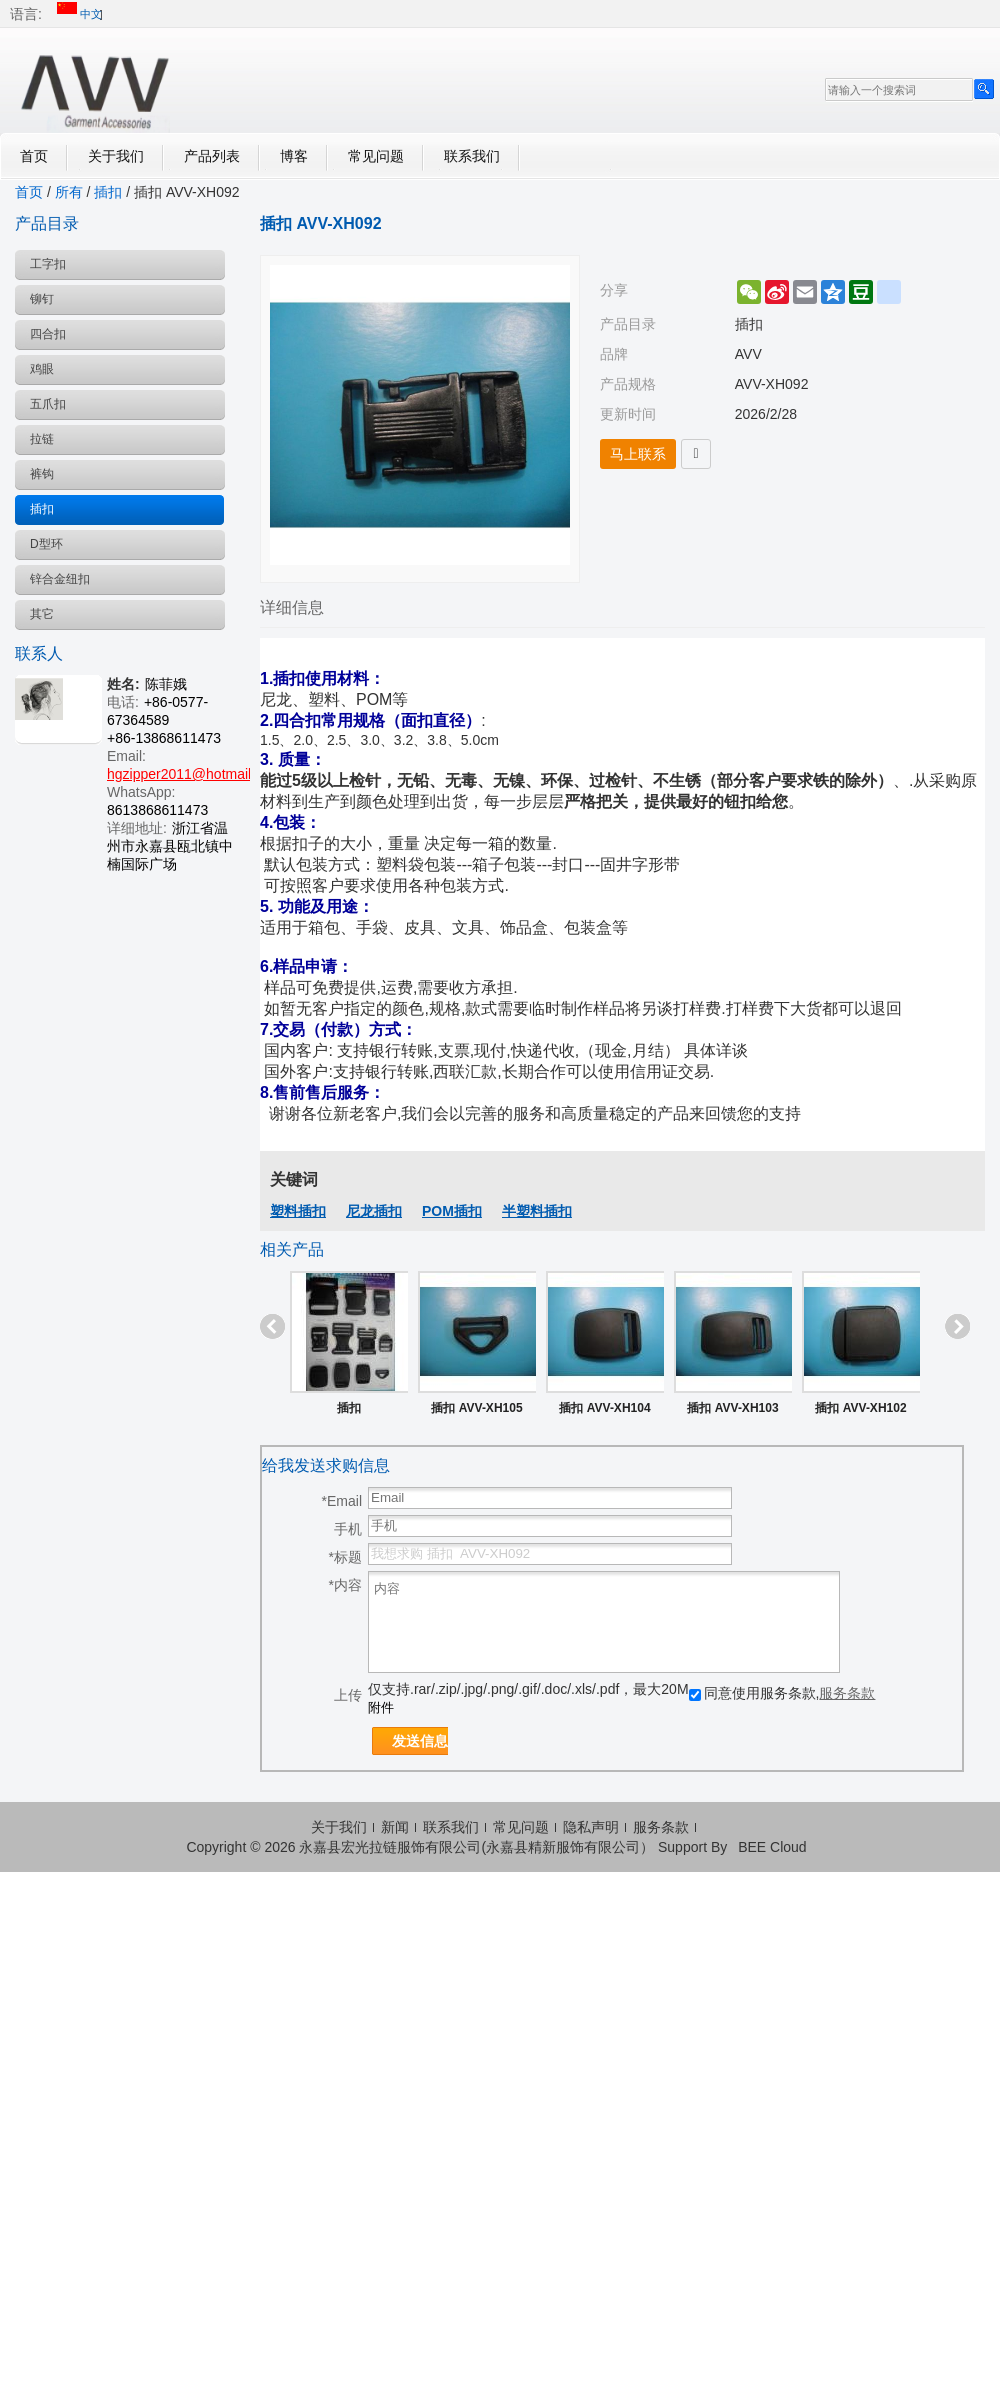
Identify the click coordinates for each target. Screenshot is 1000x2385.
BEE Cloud (772, 1847)
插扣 (108, 192)
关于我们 (116, 156)
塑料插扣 (298, 1211)
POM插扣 (452, 1211)
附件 (381, 1707)
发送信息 (420, 1741)
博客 (294, 156)
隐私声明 (591, 1827)
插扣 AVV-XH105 (476, 1408)
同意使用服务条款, (782, 1693)
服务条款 (847, 1693)
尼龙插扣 (374, 1211)
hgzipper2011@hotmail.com (194, 774)
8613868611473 (157, 810)
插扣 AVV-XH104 (604, 1408)
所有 (69, 192)
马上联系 (638, 454)
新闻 (395, 1827)
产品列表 (212, 156)
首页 (34, 156)
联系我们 (472, 156)
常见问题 (376, 156)
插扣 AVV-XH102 (860, 1408)
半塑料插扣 (537, 1211)
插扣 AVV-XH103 (732, 1408)
